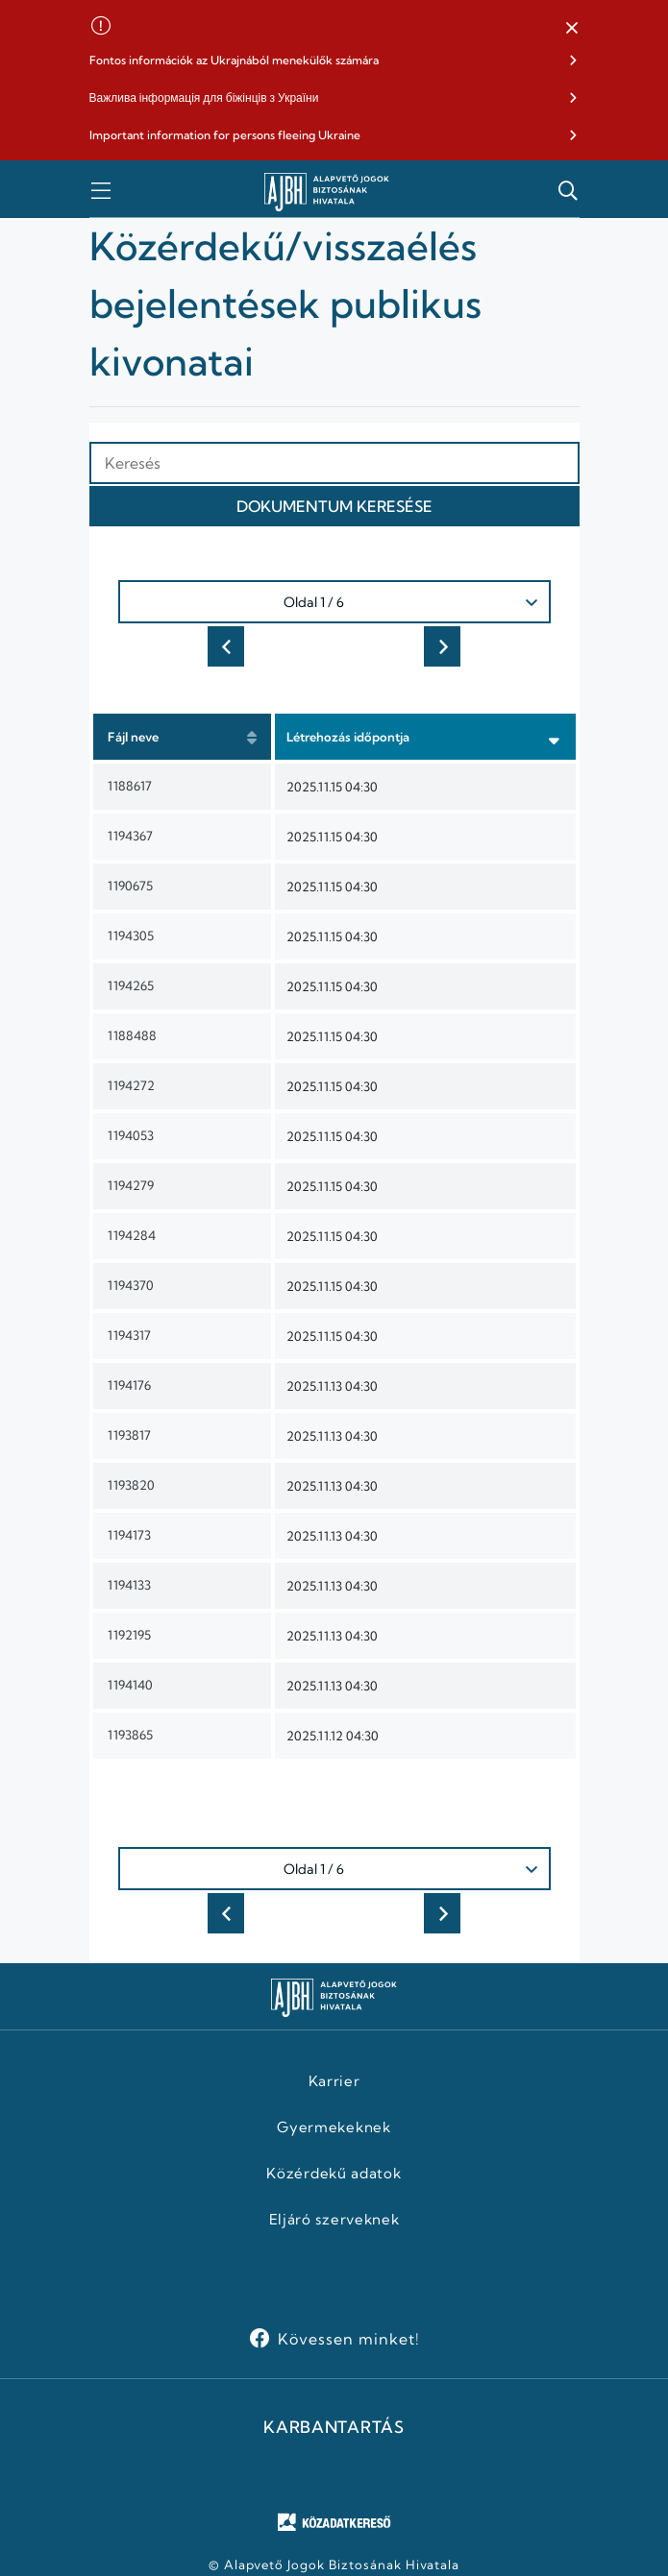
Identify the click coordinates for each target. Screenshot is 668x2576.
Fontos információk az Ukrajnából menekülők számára (234, 60)
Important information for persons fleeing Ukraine (224, 135)
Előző (226, 646)
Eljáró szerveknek (334, 2219)
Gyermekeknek (333, 2127)
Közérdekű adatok (333, 2173)
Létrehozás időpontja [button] (347, 736)
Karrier (334, 2081)
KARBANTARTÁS (333, 2427)
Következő (442, 646)
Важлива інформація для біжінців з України (204, 97)
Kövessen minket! (348, 2338)
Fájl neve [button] (133, 736)
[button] (572, 28)
